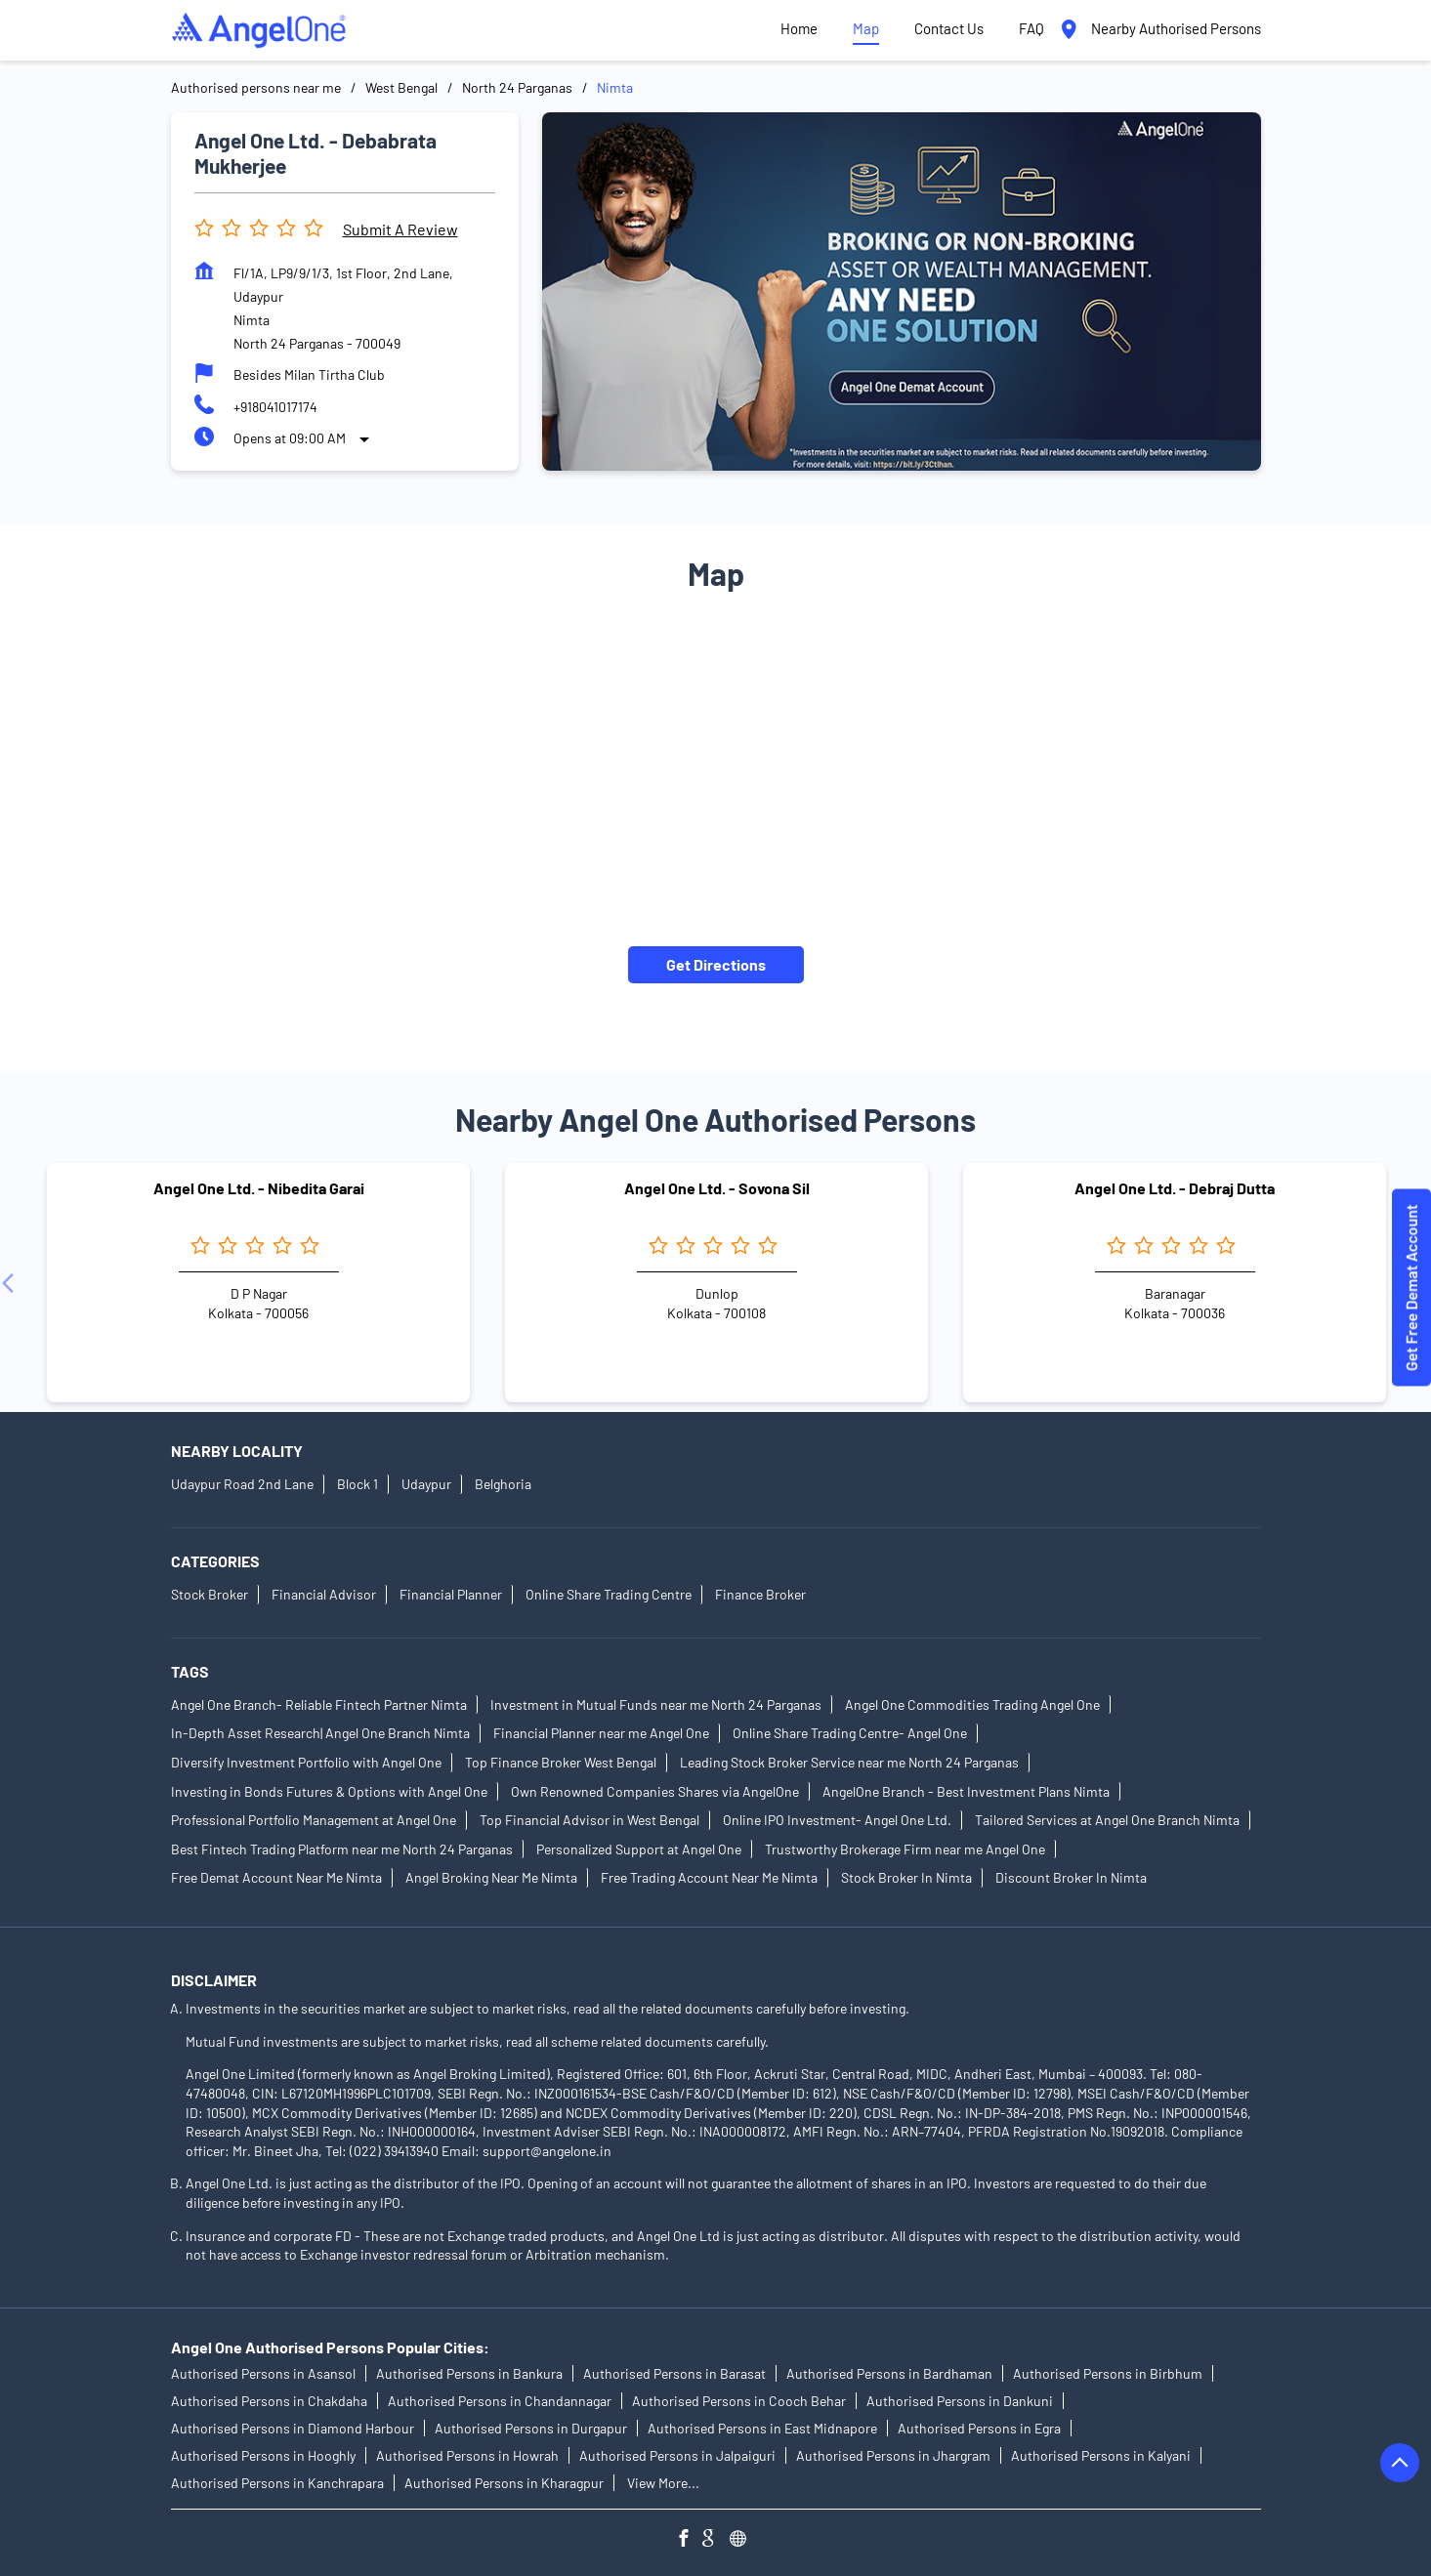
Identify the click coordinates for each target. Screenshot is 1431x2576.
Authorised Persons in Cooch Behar (739, 2400)
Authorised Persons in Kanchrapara (277, 2482)
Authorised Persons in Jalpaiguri (677, 2455)
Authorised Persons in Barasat (674, 2373)
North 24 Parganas (517, 87)
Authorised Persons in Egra (979, 2428)
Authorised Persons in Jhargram (893, 2455)
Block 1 (357, 1484)
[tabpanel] (901, 291)
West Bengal (401, 87)
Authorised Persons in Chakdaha (269, 2400)
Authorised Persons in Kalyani (1101, 2455)
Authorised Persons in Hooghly (263, 2455)
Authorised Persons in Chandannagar (499, 2400)
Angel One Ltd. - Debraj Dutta (1174, 1188)
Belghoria (503, 1484)
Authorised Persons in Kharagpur (504, 2482)
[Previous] (11, 1283)
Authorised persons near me (256, 87)
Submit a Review (400, 229)
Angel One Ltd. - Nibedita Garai (258, 1188)
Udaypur (426, 1484)
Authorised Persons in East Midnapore (762, 2428)
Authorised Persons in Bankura (469, 2373)
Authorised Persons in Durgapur (531, 2428)
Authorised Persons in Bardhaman (889, 2373)
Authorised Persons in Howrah (467, 2455)
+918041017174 (275, 406)
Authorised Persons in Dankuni (959, 2400)
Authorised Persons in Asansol (263, 2373)
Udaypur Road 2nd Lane (242, 1484)
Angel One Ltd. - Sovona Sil (717, 1188)
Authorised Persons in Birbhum (1107, 2373)
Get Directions (716, 964)
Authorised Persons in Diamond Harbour (292, 2428)
